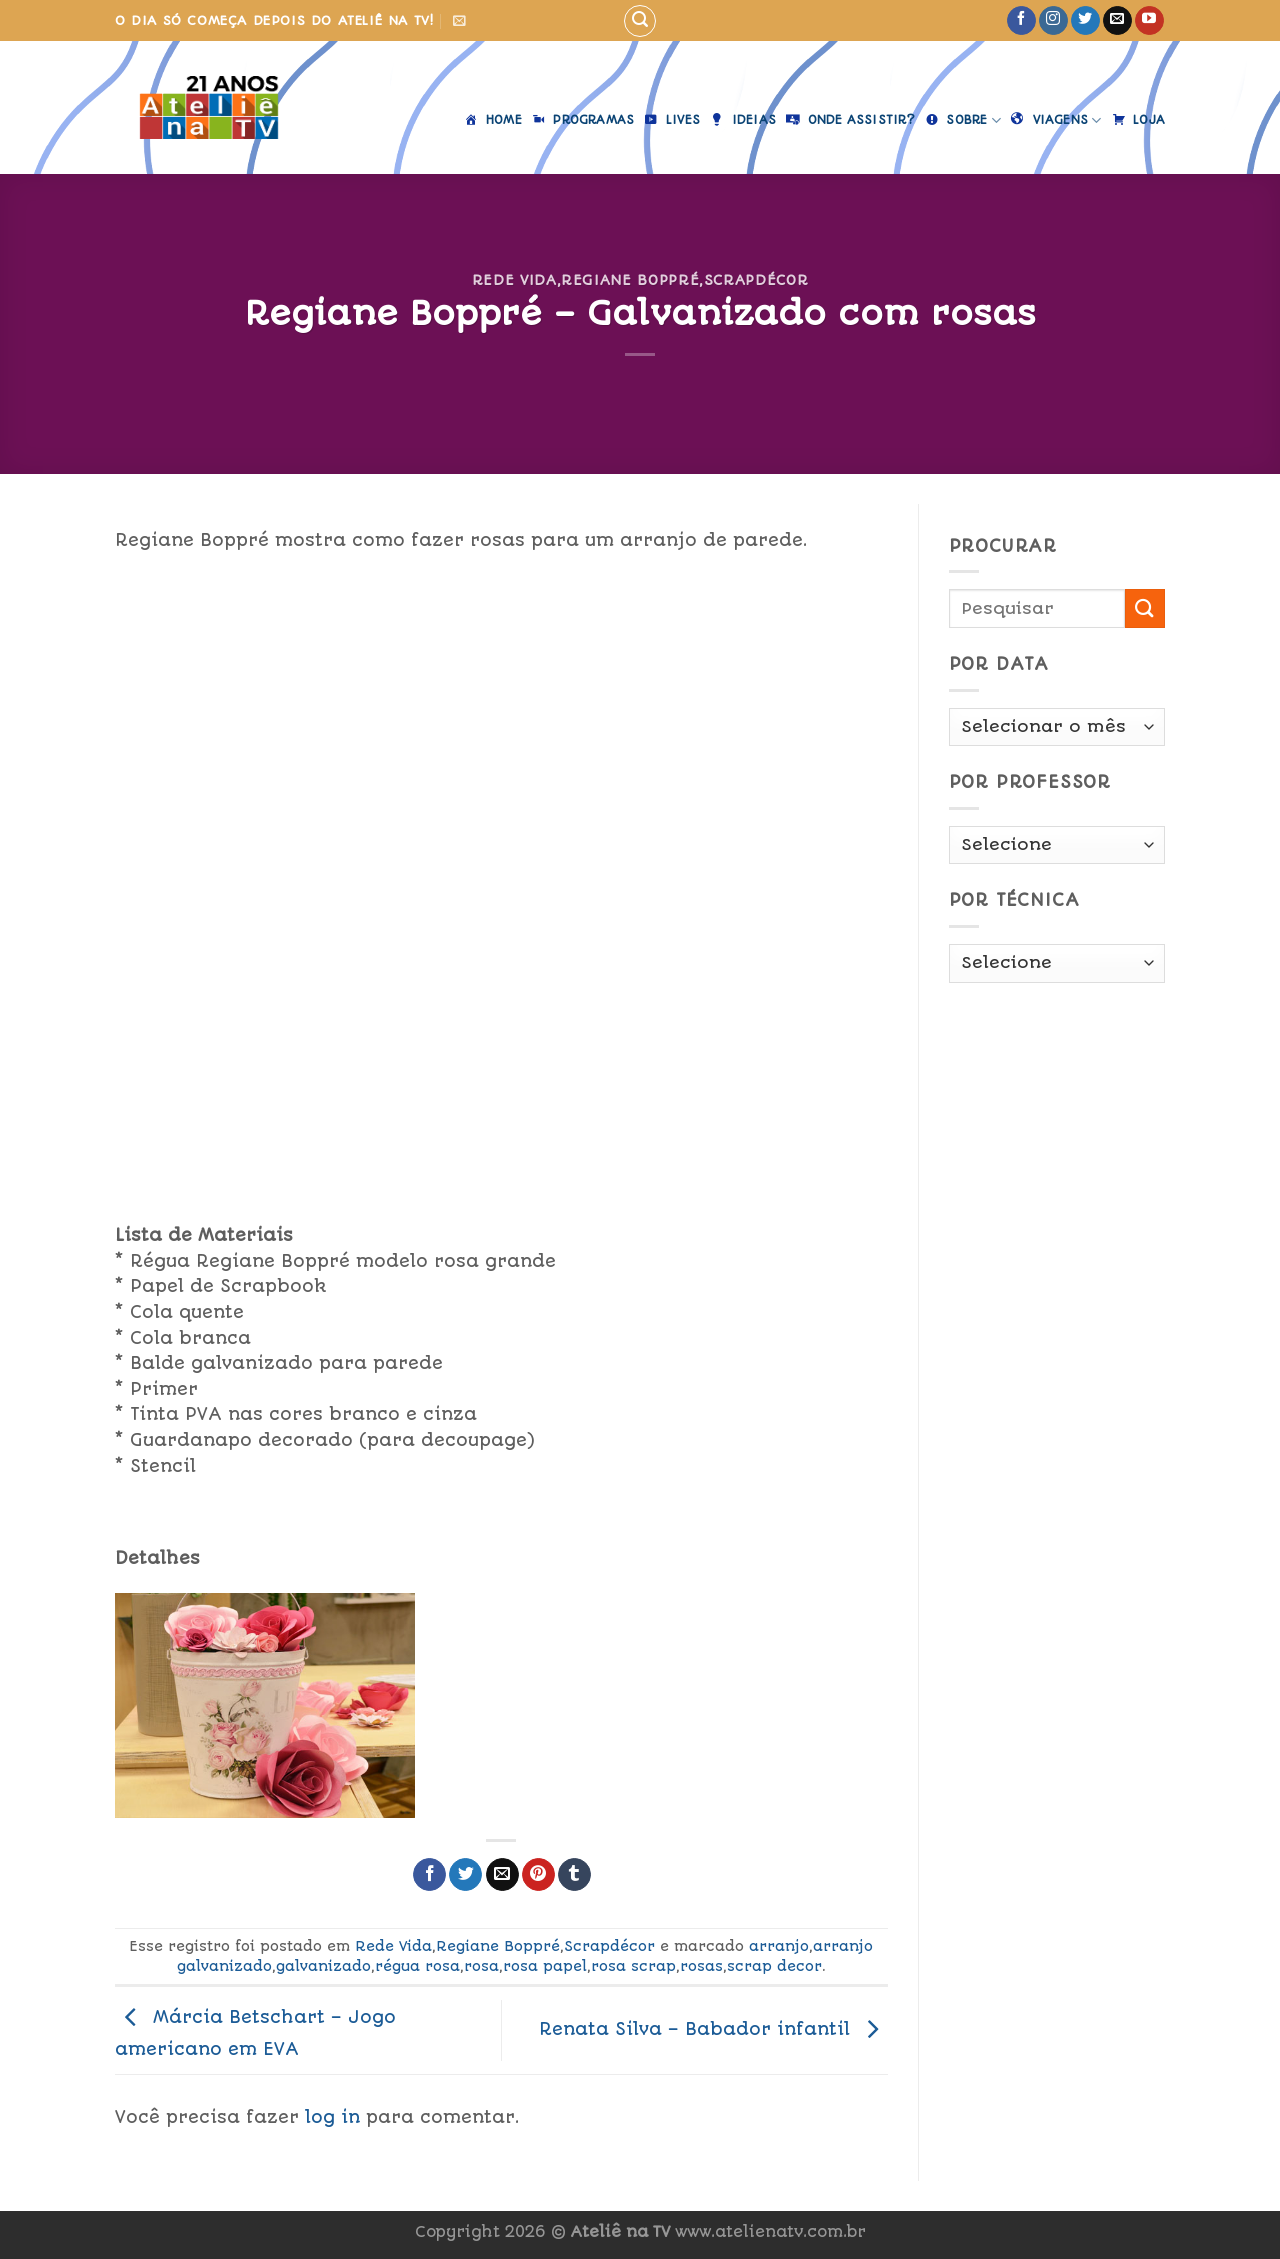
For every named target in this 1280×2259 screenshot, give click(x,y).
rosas (701, 1966)
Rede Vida (514, 280)
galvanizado (323, 1966)
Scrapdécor (756, 280)
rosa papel (545, 1966)
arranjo (779, 1946)
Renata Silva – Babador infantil (713, 2029)
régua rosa (417, 1966)
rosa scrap (633, 1966)
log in (332, 2117)
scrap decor (774, 1966)
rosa (481, 1966)
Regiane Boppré (630, 280)
